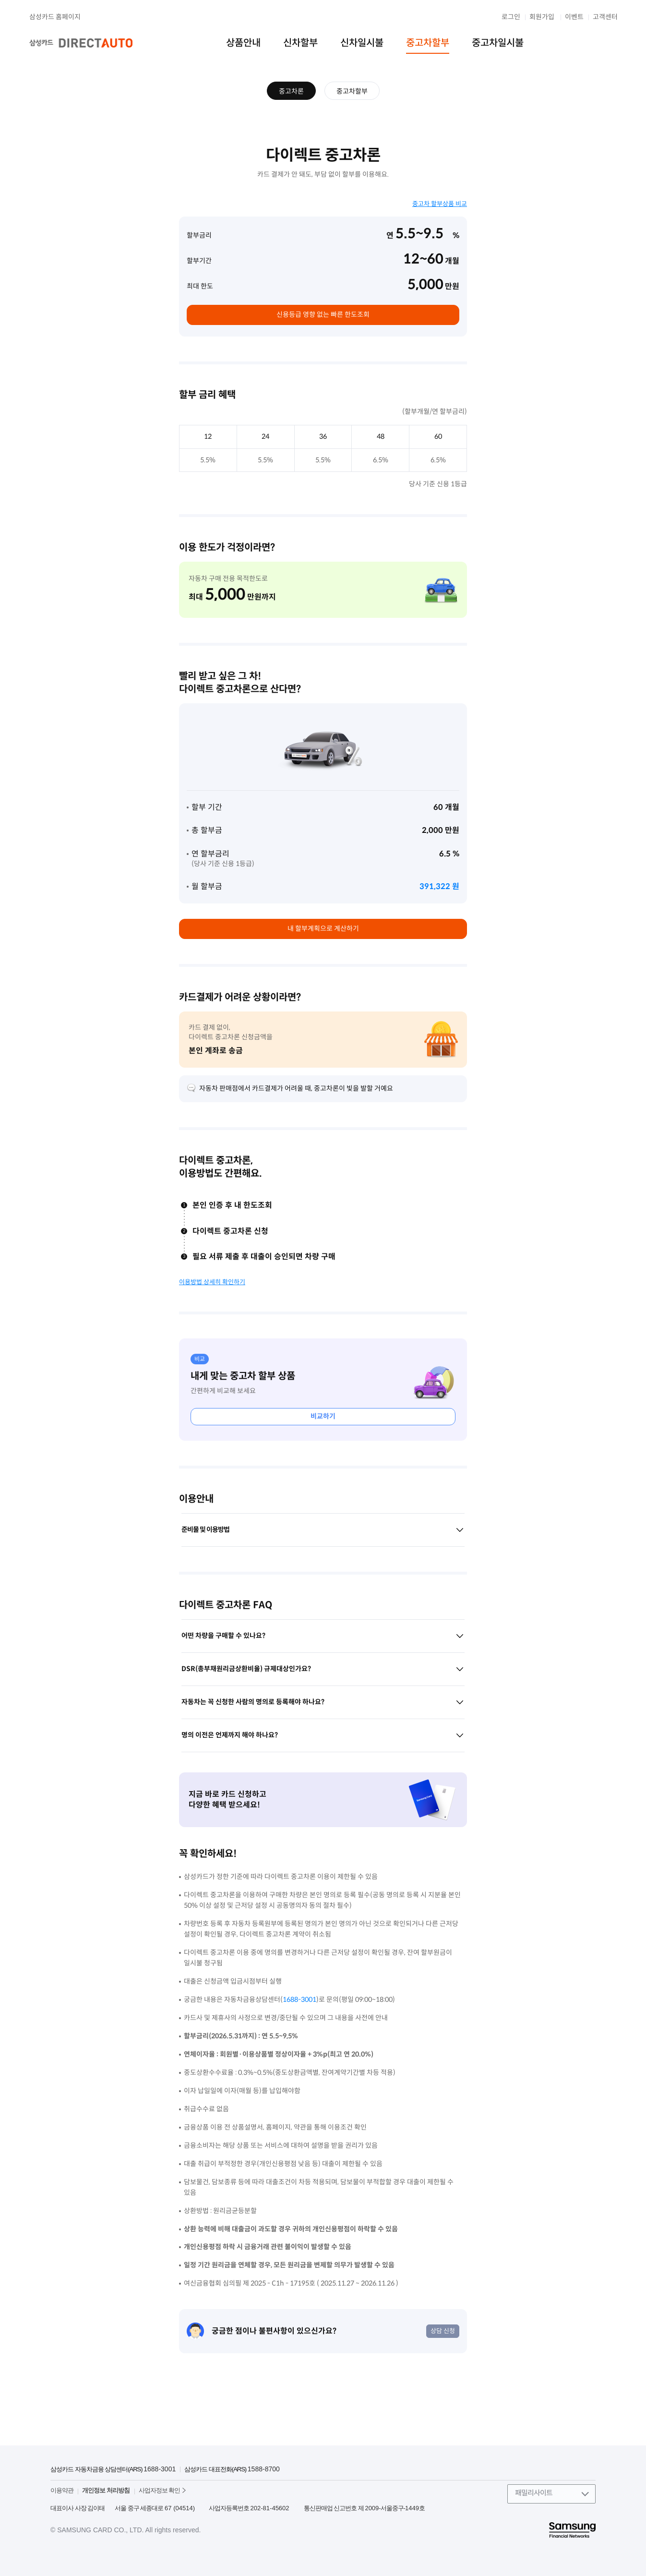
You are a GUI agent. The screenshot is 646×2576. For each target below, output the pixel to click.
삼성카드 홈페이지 (55, 16)
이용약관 (61, 2490)
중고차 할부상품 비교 (439, 204)
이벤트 (574, 16)
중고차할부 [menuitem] (427, 43)
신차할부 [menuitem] (300, 43)
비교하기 (323, 1416)
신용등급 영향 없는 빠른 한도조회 (323, 314)
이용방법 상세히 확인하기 (212, 1282)
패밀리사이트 (533, 2492)
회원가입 (541, 16)
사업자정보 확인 (159, 2490)
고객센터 (605, 16)
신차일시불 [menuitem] (361, 43)
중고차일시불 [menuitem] (498, 43)
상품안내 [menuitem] (243, 43)
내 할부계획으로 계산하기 (323, 928)
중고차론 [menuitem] (291, 91)
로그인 (511, 16)
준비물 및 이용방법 (323, 1530)
